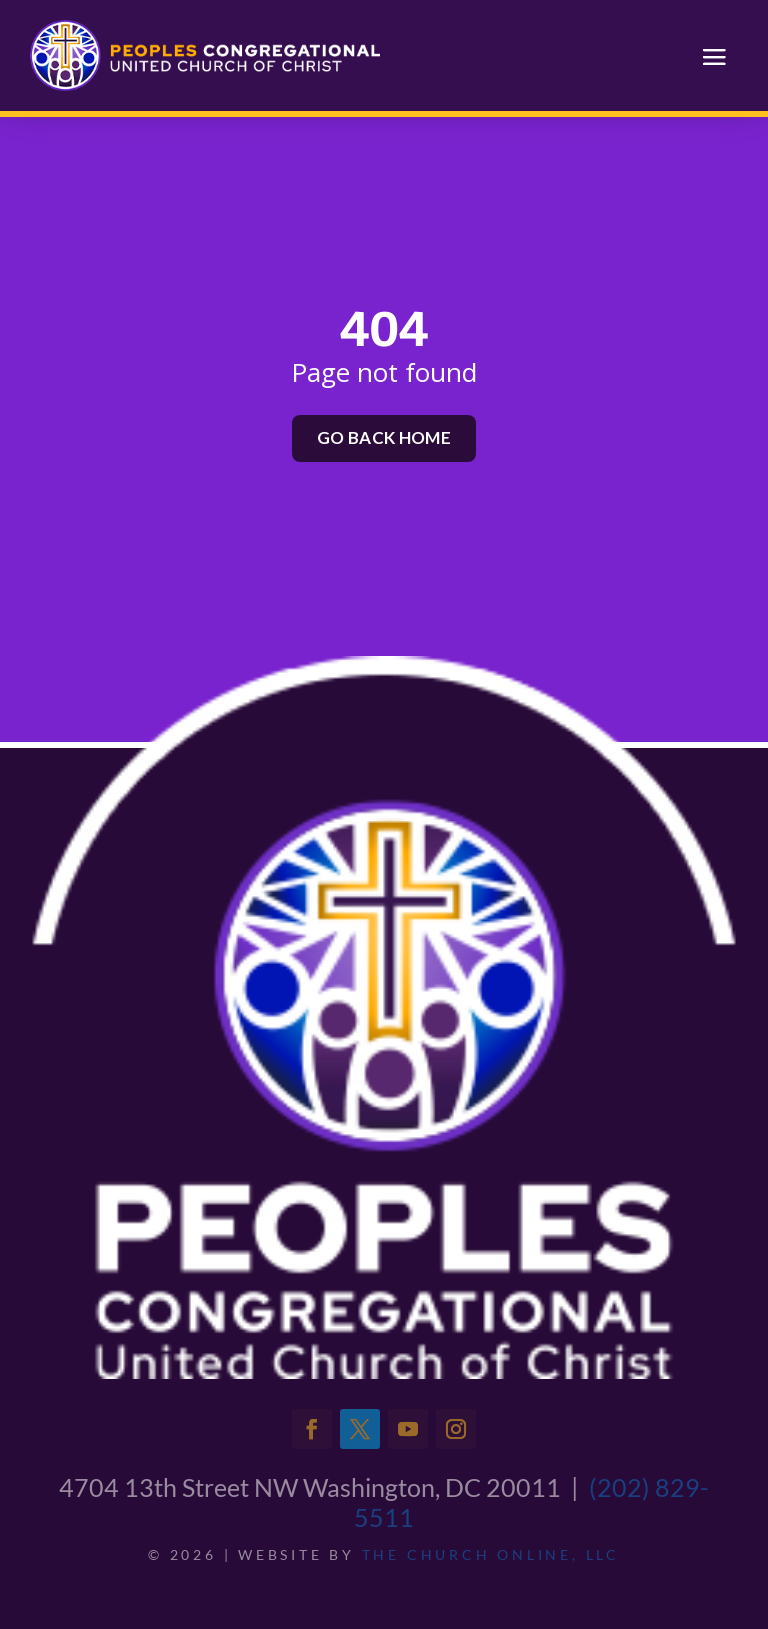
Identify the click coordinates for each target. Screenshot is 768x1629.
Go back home (384, 437)
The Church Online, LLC (491, 1554)
